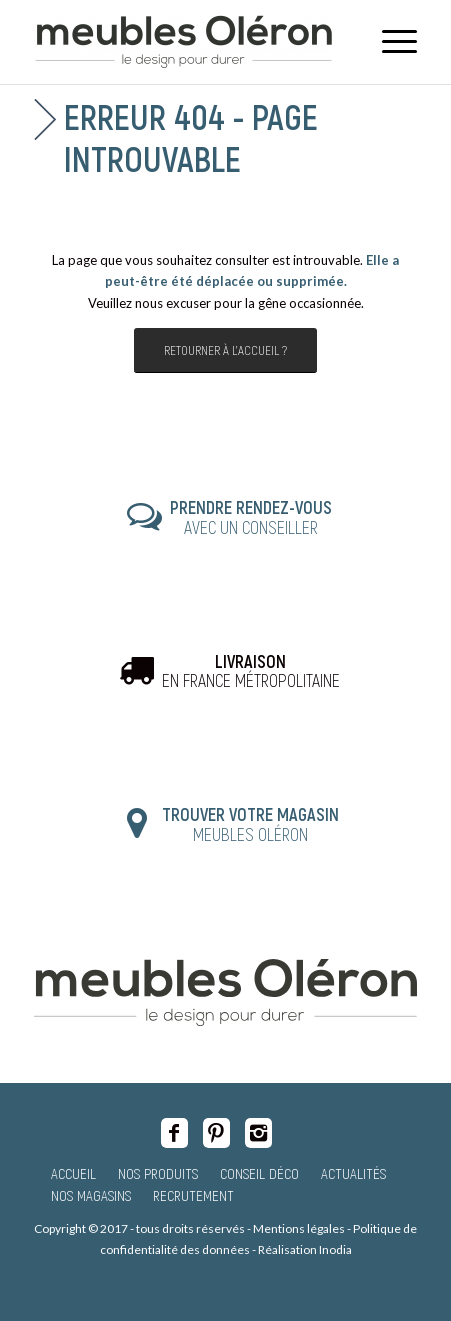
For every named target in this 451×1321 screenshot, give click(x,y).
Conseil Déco (259, 1173)
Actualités (353, 1173)
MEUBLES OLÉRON (250, 824)
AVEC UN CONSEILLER (251, 517)
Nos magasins (91, 1195)
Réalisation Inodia (305, 1249)
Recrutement (193, 1195)
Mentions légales (299, 1228)
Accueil (73, 1173)
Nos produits (158, 1173)
